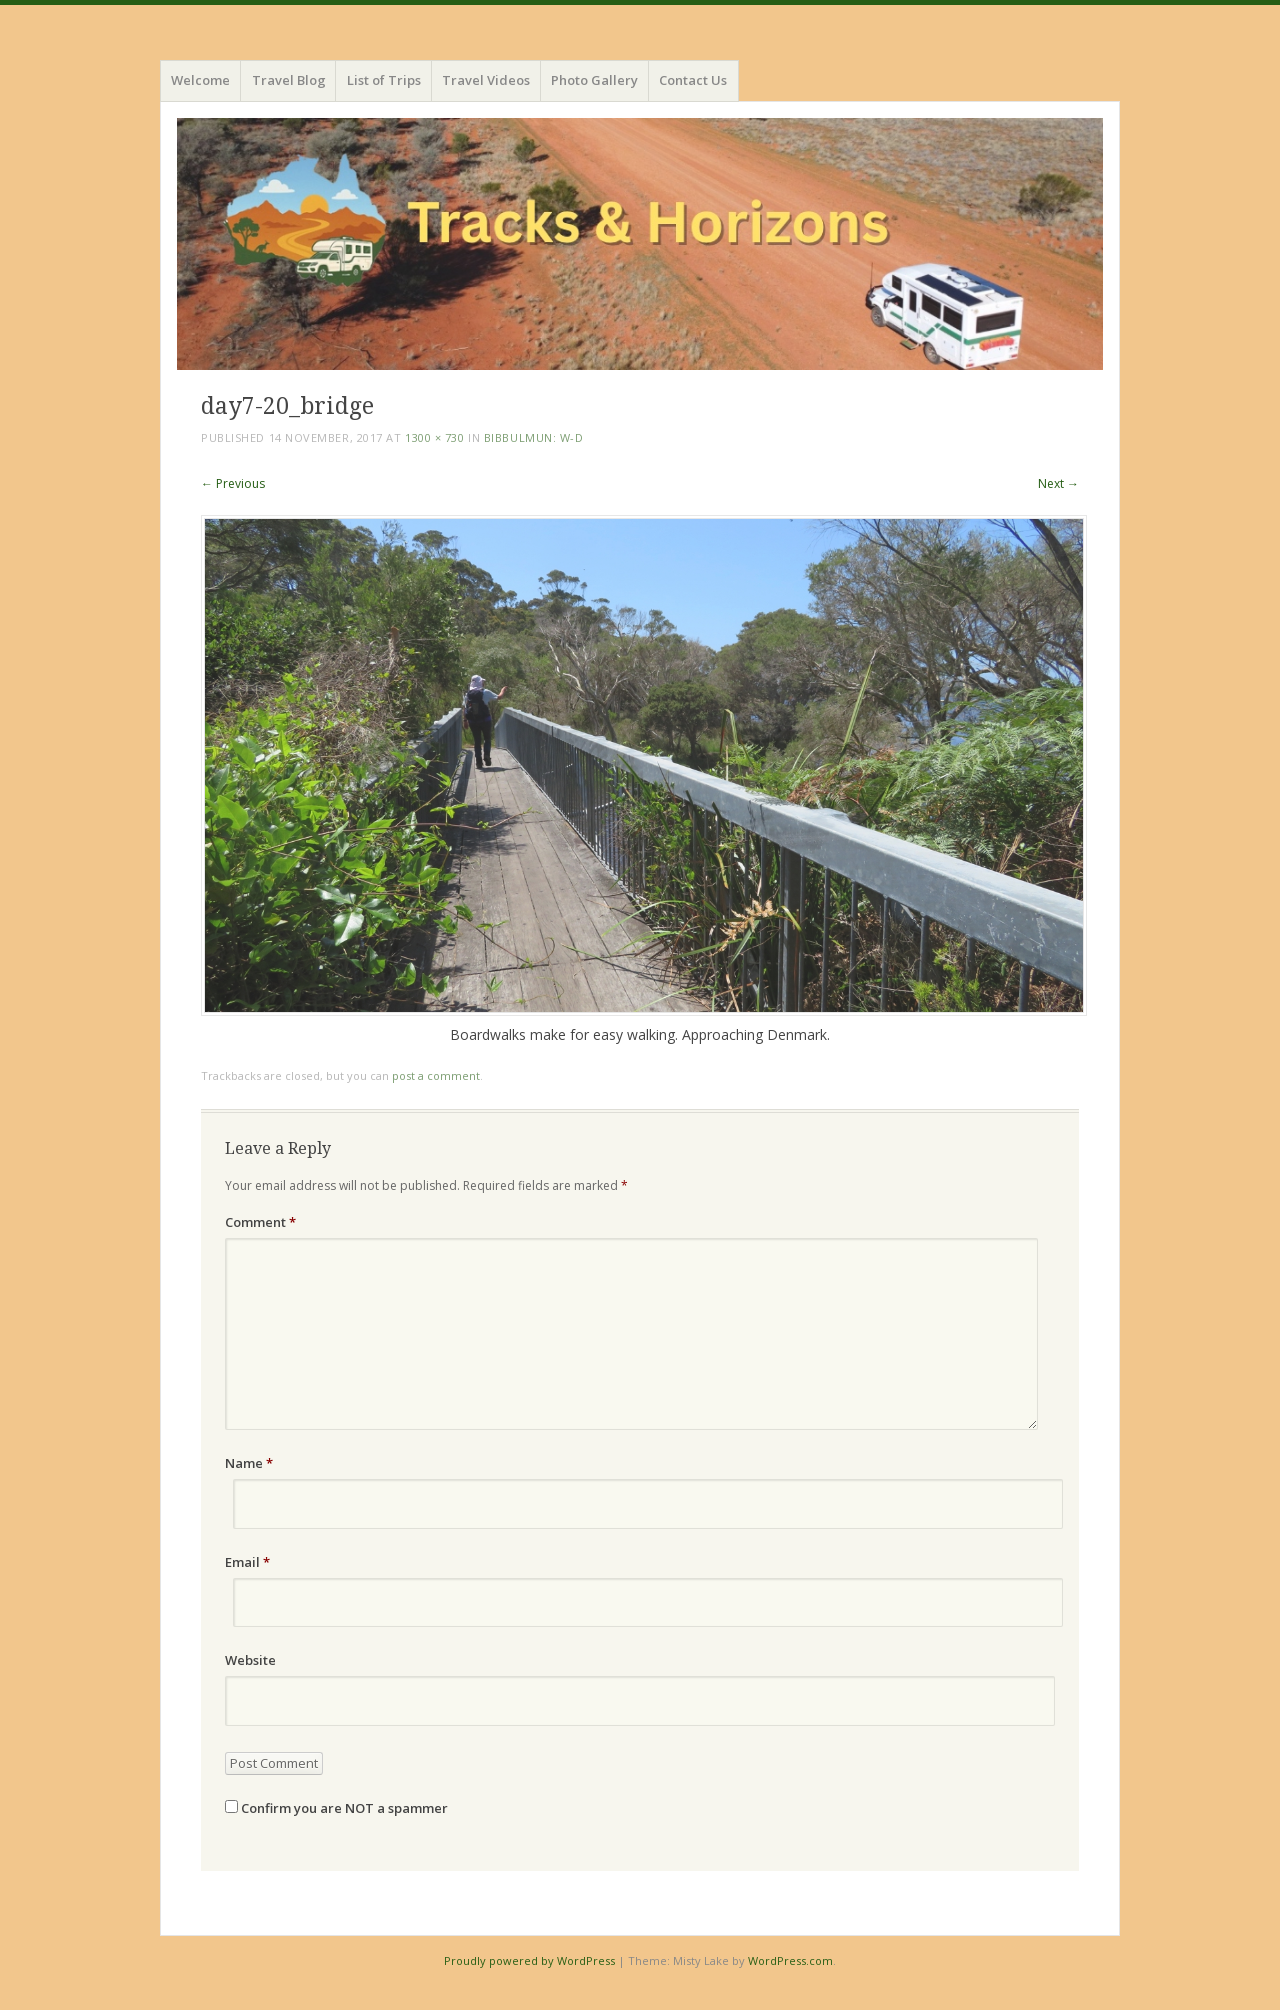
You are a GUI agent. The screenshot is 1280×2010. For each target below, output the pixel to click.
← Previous (233, 483)
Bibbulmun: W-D (534, 437)
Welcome (200, 80)
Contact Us (693, 80)
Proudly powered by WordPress (529, 1960)
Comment (260, 1222)
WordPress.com (790, 1960)
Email (247, 1562)
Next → (1058, 483)
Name (249, 1463)
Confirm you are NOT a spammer (336, 1808)
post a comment (436, 1075)
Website (250, 1660)
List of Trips (384, 80)
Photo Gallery (594, 80)
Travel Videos (486, 80)
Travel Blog (289, 80)
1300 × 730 (435, 437)
